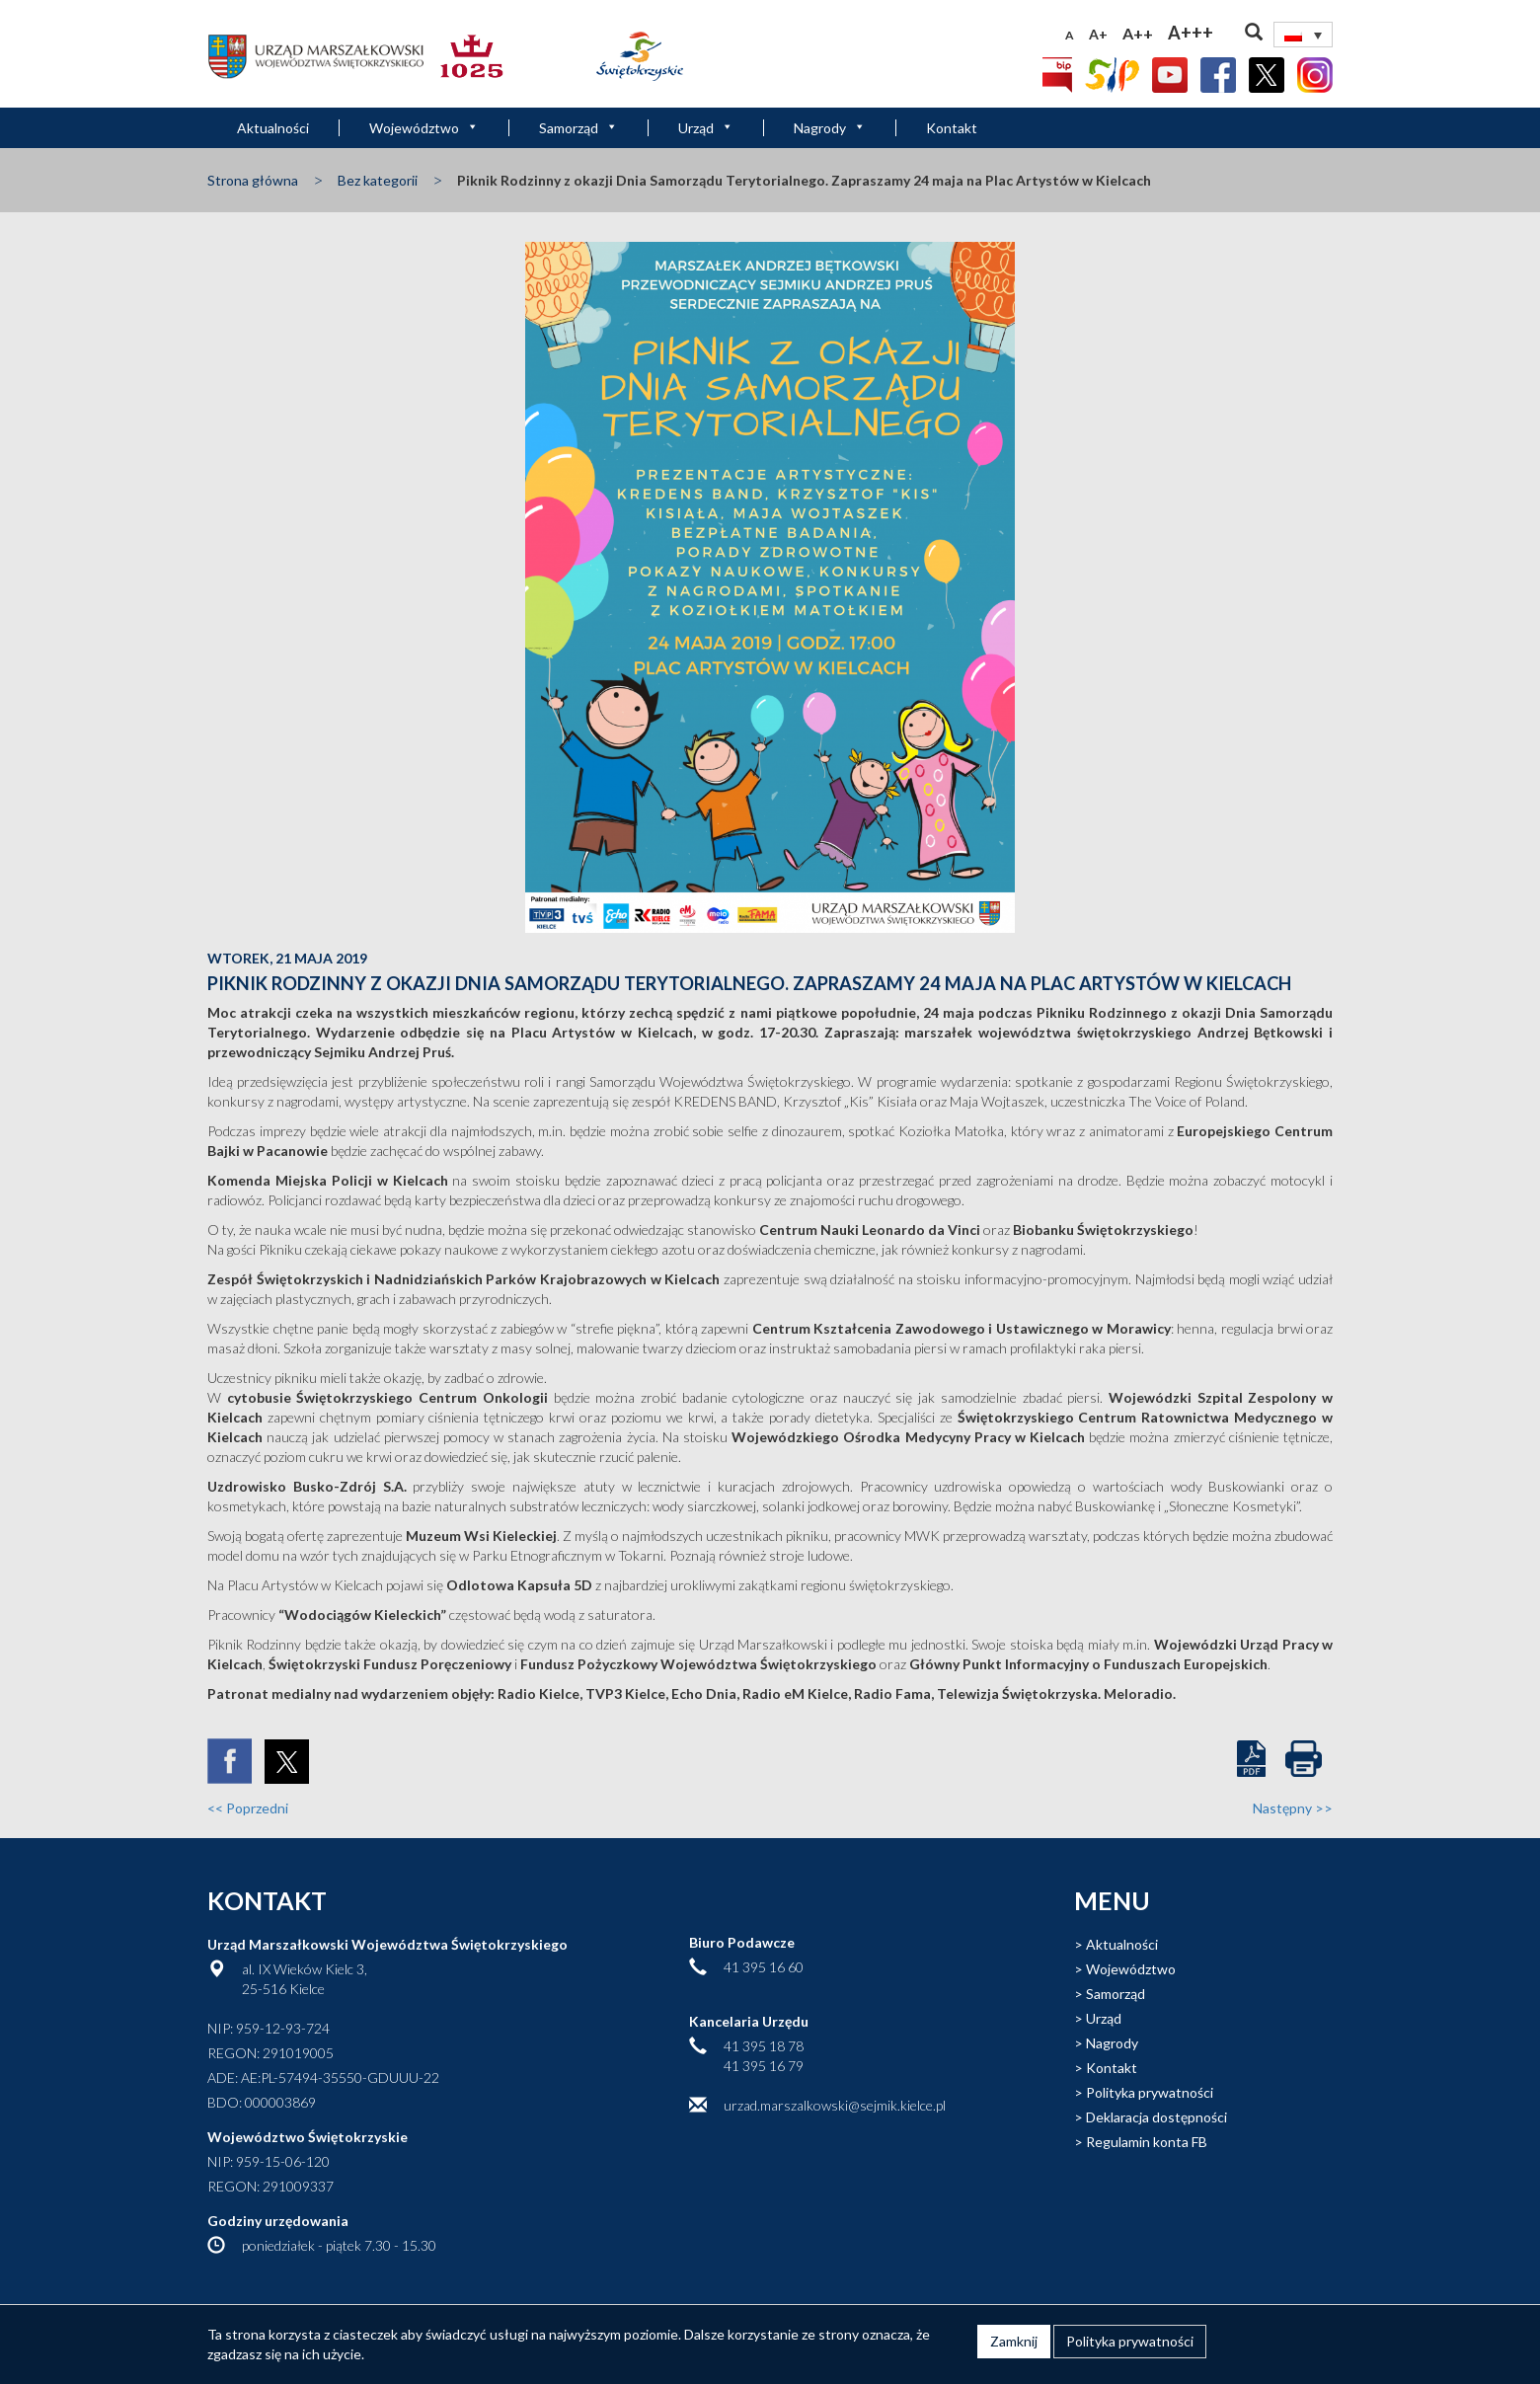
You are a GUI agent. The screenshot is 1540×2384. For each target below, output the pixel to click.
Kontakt (951, 127)
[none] (1303, 34)
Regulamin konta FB (1146, 2141)
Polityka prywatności (1149, 2092)
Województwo (424, 127)
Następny (1293, 1808)
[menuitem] (1303, 34)
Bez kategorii (378, 180)
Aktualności (273, 127)
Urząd (705, 127)
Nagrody (830, 127)
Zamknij (1014, 2341)
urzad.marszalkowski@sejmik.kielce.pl (835, 2105)
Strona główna (252, 180)
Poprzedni (247, 1808)
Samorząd (578, 127)
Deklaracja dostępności (1156, 2117)
